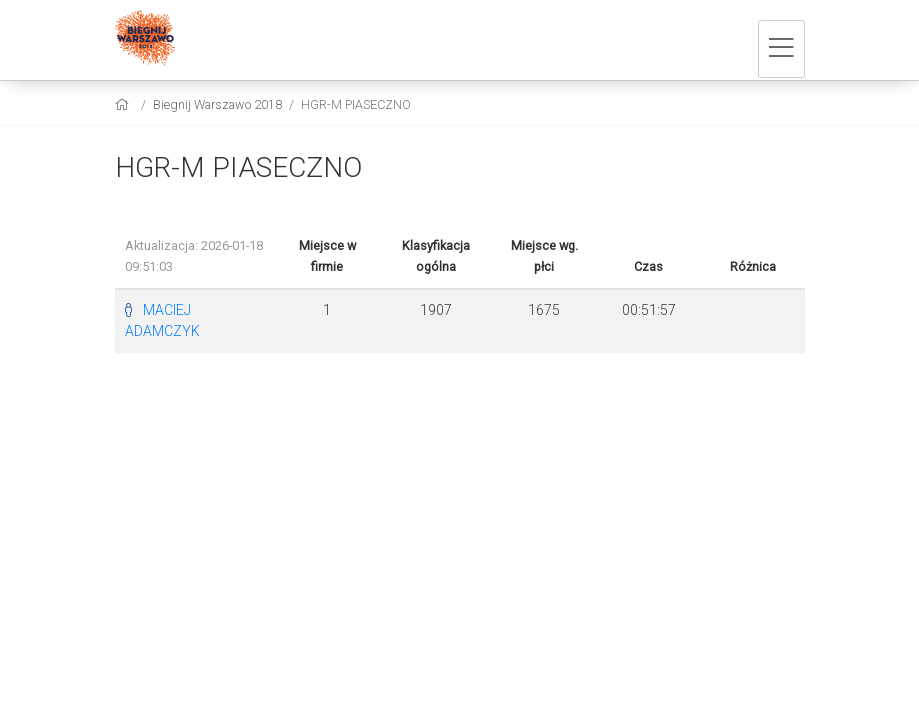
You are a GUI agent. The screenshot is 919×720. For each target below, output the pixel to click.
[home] (124, 104)
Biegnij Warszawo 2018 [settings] (217, 104)
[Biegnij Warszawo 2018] (145, 40)
